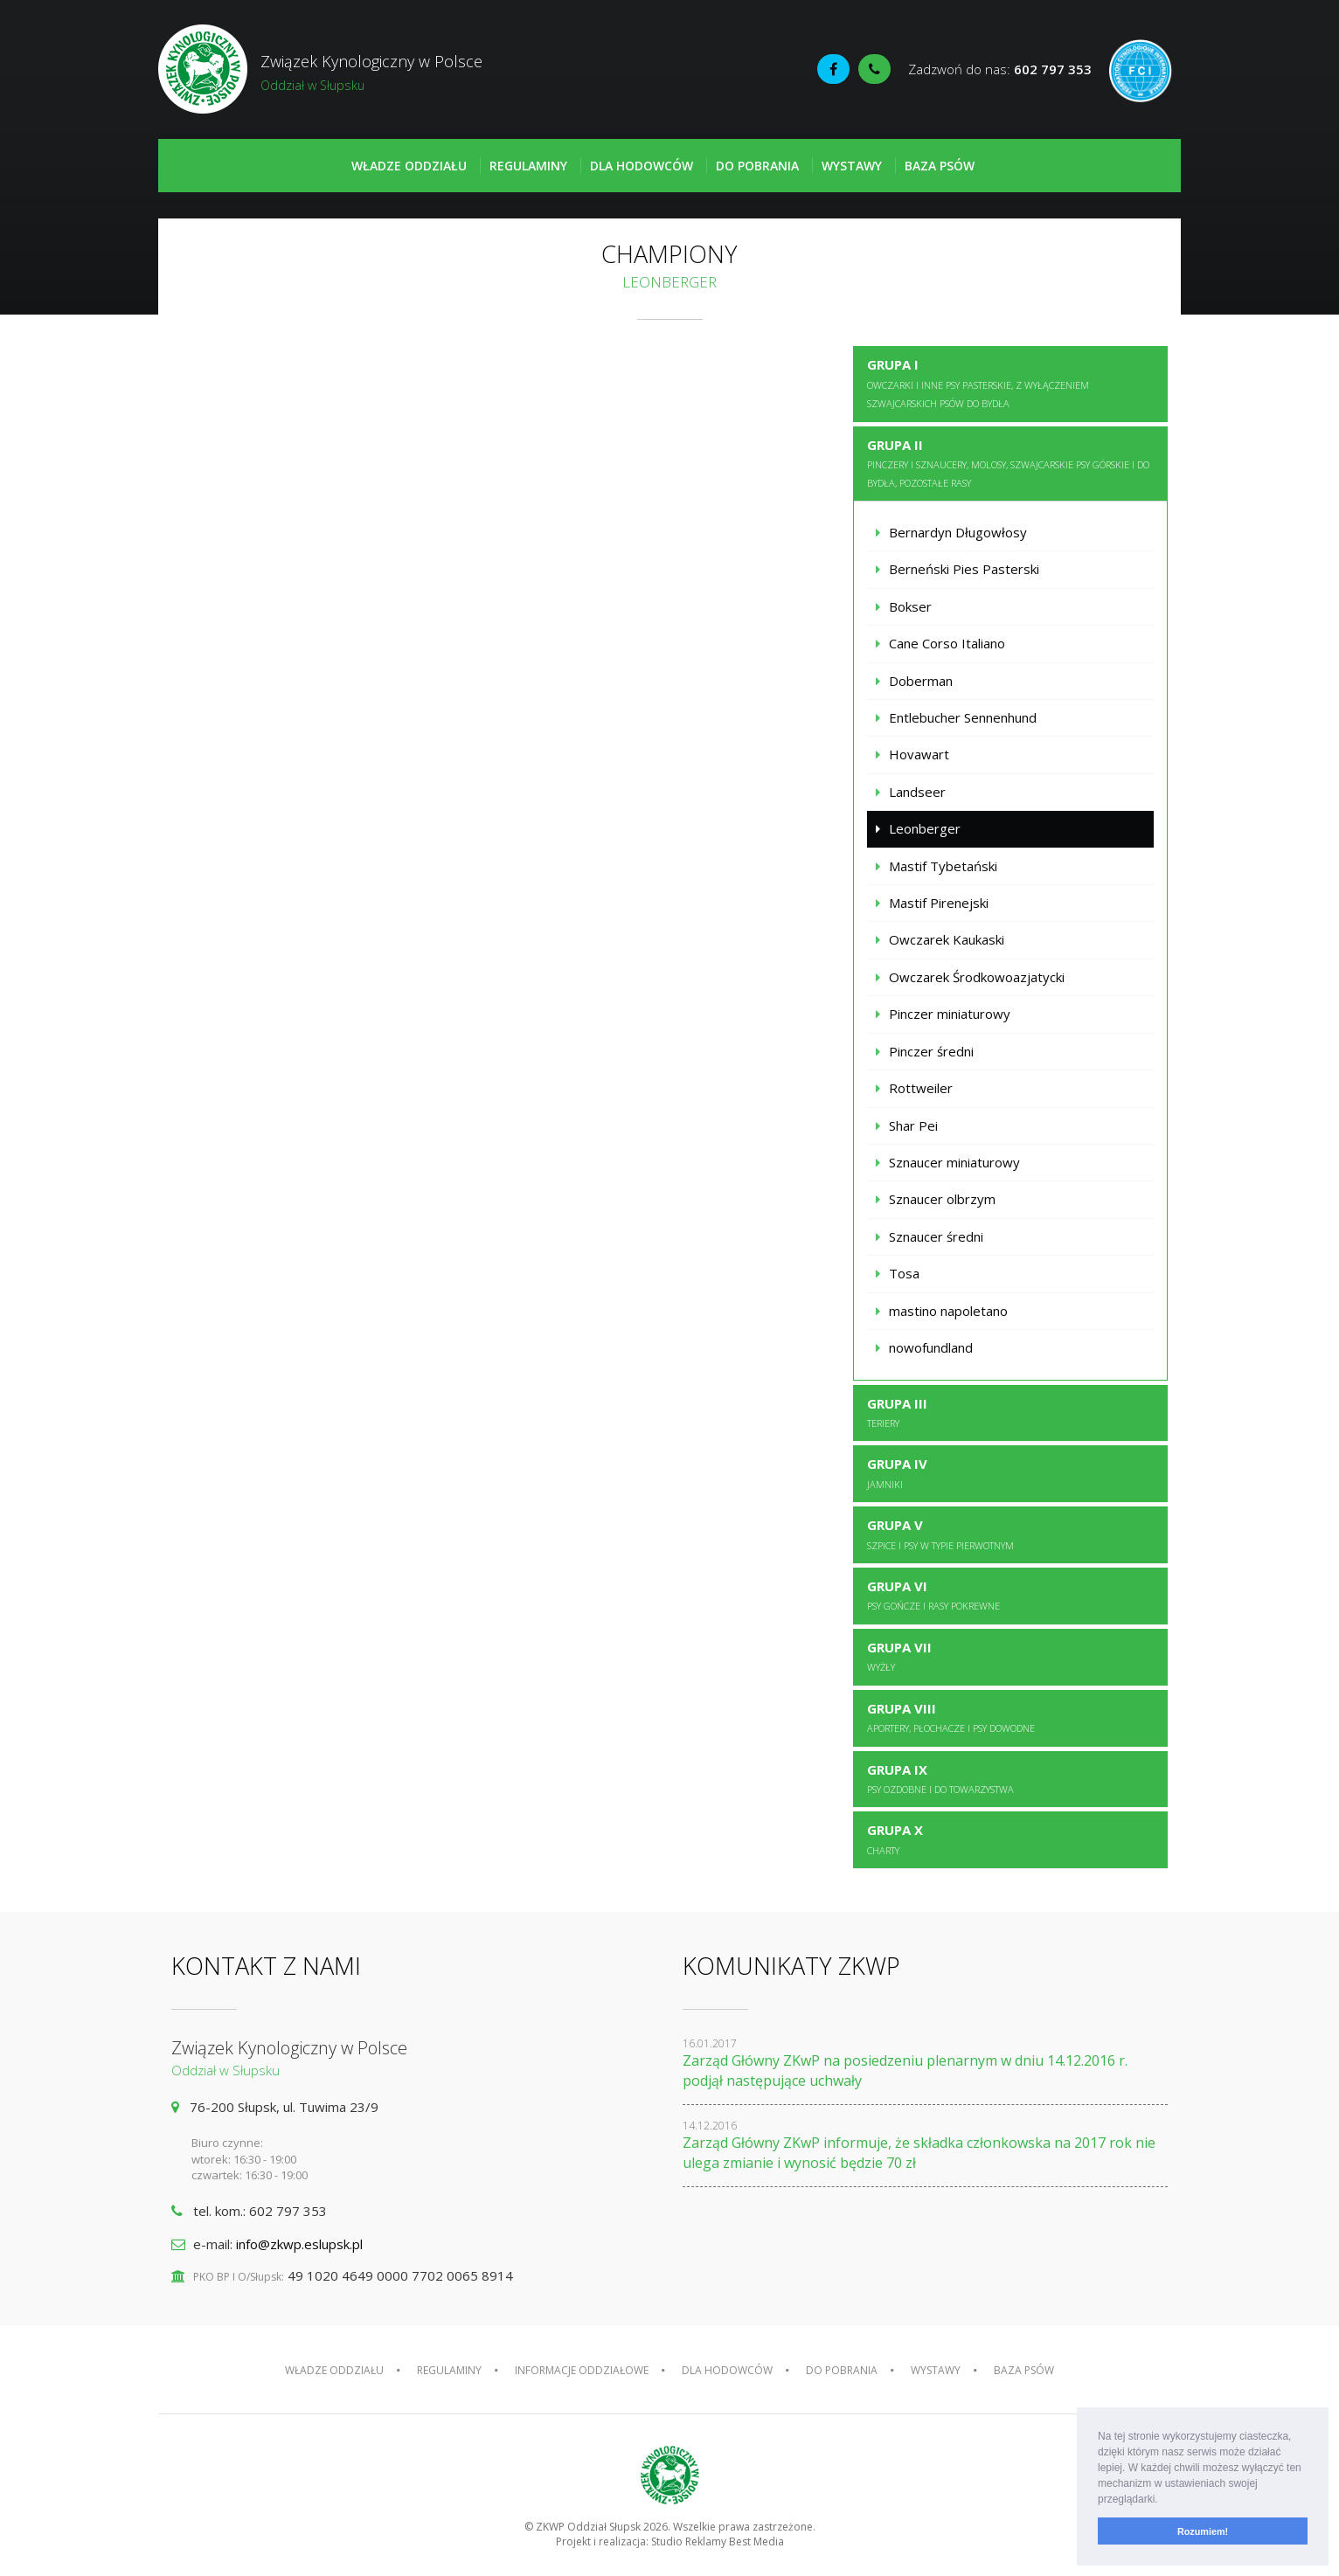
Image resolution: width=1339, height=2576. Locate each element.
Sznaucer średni (936, 1236)
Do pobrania (757, 165)
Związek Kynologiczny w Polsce (414, 72)
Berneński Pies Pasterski (964, 569)
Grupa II (1008, 463)
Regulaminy (528, 165)
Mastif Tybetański (943, 866)
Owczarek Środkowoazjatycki (977, 977)
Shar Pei (913, 1125)
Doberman (921, 680)
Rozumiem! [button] (1202, 2531)
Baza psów (940, 165)
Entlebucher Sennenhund (963, 717)
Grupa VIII (951, 1717)
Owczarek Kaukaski (946, 939)
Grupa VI (933, 1594)
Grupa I (978, 383)
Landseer (917, 791)
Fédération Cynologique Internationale (1140, 70)
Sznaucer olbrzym (942, 1199)
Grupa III (897, 1412)
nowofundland (931, 1347)
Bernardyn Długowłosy (958, 532)
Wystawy (852, 165)
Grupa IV (897, 1472)
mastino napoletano (948, 1310)
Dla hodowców (641, 165)
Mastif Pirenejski (939, 902)
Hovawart (919, 754)
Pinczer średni (931, 1051)
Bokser (910, 606)
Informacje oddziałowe (582, 2370)
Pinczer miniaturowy (949, 1013)
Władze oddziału (409, 165)
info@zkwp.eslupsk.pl (299, 2244)
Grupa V (940, 1533)
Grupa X (895, 1838)
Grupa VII (899, 1655)
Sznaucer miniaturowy (954, 1162)
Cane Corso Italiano (947, 643)
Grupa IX (940, 1778)
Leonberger (925, 828)
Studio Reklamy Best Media (717, 2541)
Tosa (904, 1273)
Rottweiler (921, 1088)
